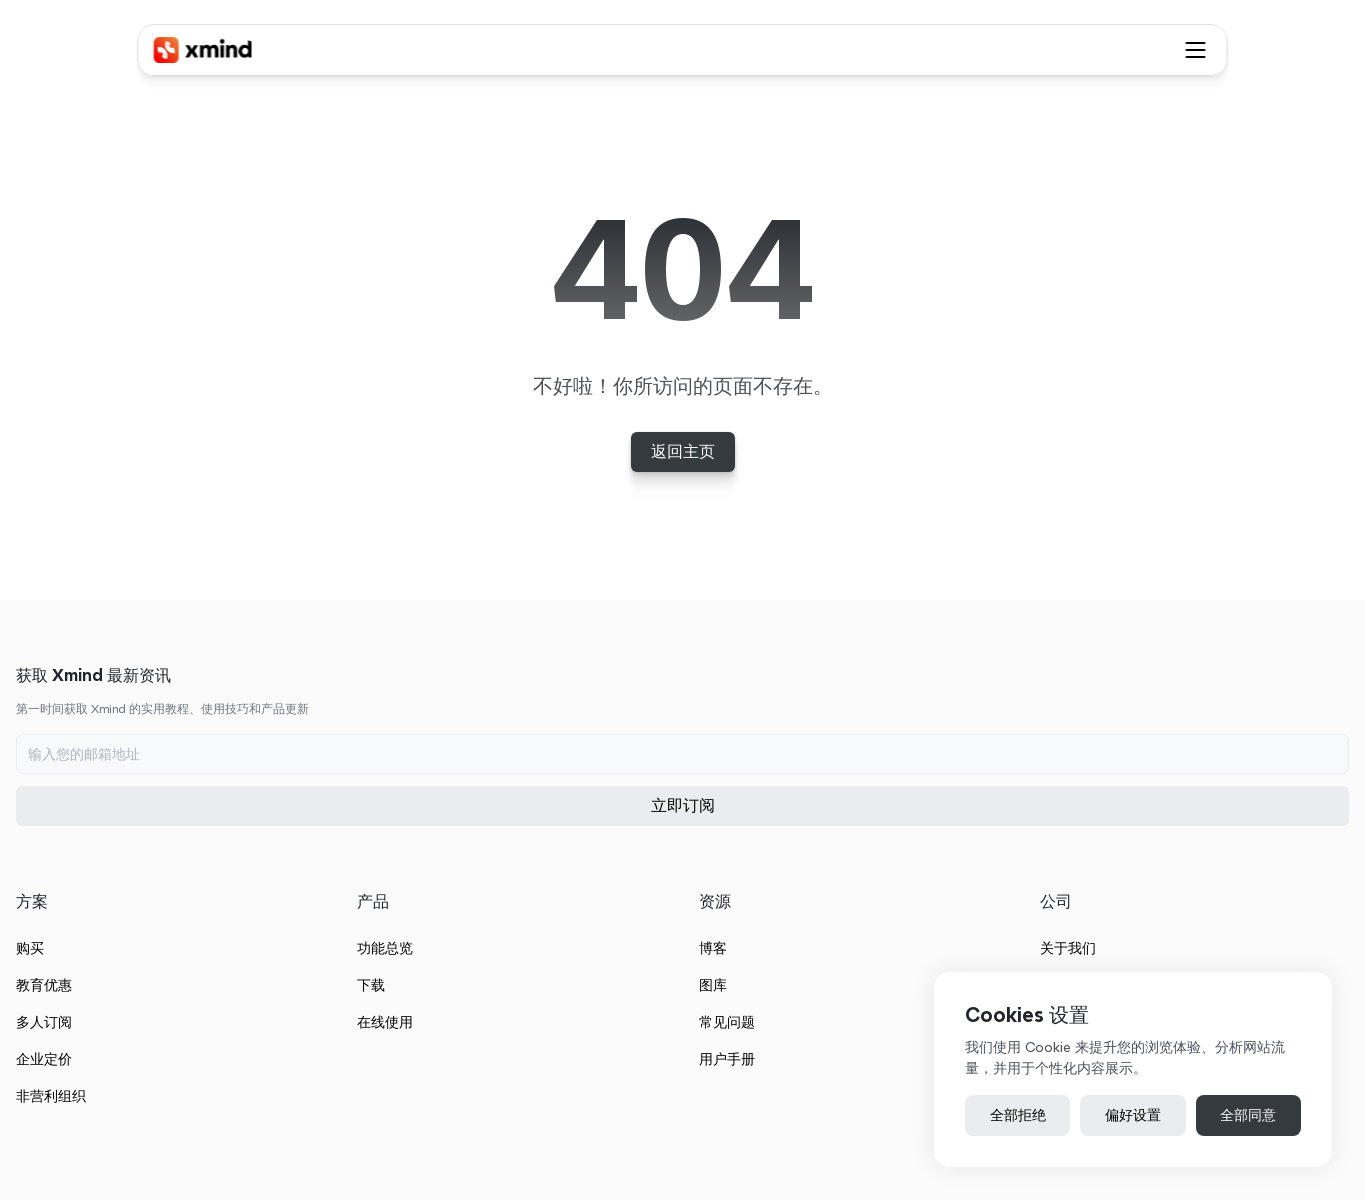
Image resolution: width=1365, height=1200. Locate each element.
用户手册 (1037, 953)
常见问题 (1037, 916)
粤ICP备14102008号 (763, 1126)
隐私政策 (411, 1126)
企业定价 (488, 953)
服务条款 (331, 1126)
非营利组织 (495, 990)
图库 (1023, 879)
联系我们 (1305, 879)
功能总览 (770, 842)
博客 (1023, 842)
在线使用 (770, 916)
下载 (756, 879)
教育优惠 (488, 879)
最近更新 (1305, 953)
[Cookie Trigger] (893, 1127)
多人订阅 (488, 916)
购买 (474, 842)
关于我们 (1305, 842)
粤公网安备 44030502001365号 (579, 1126)
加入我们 (1305, 916)
